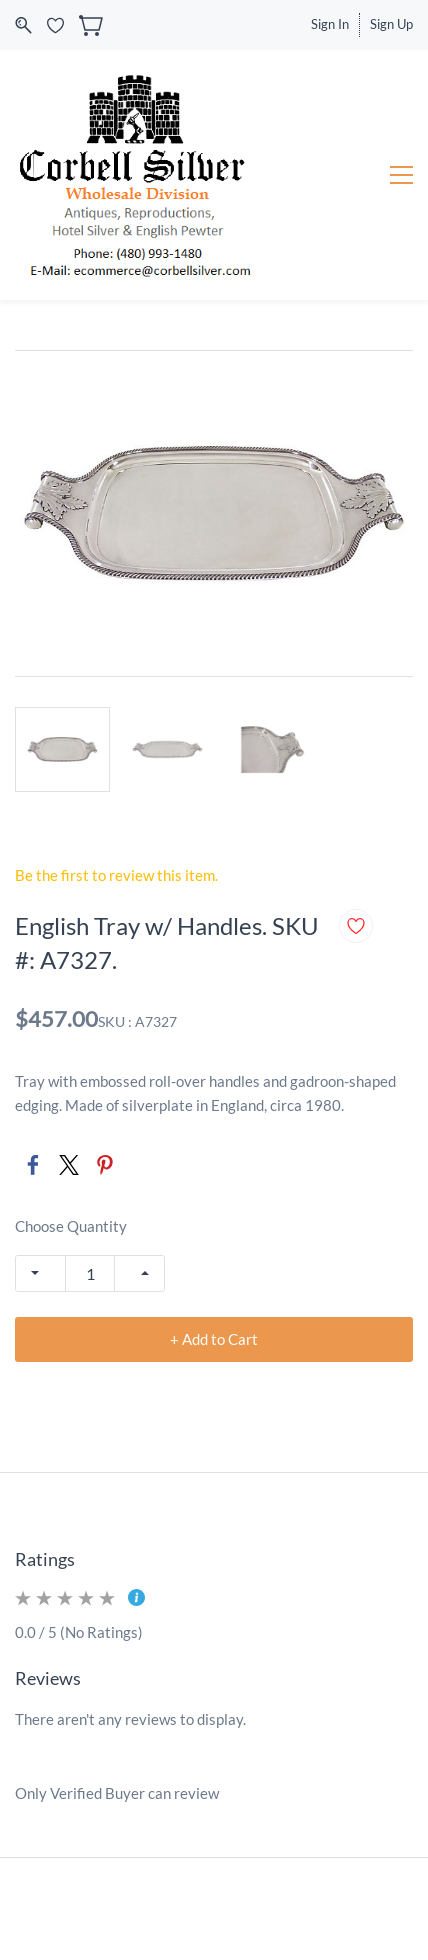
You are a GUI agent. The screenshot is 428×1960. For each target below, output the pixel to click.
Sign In (330, 24)
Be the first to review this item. (116, 875)
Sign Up (391, 24)
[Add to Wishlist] (356, 926)
